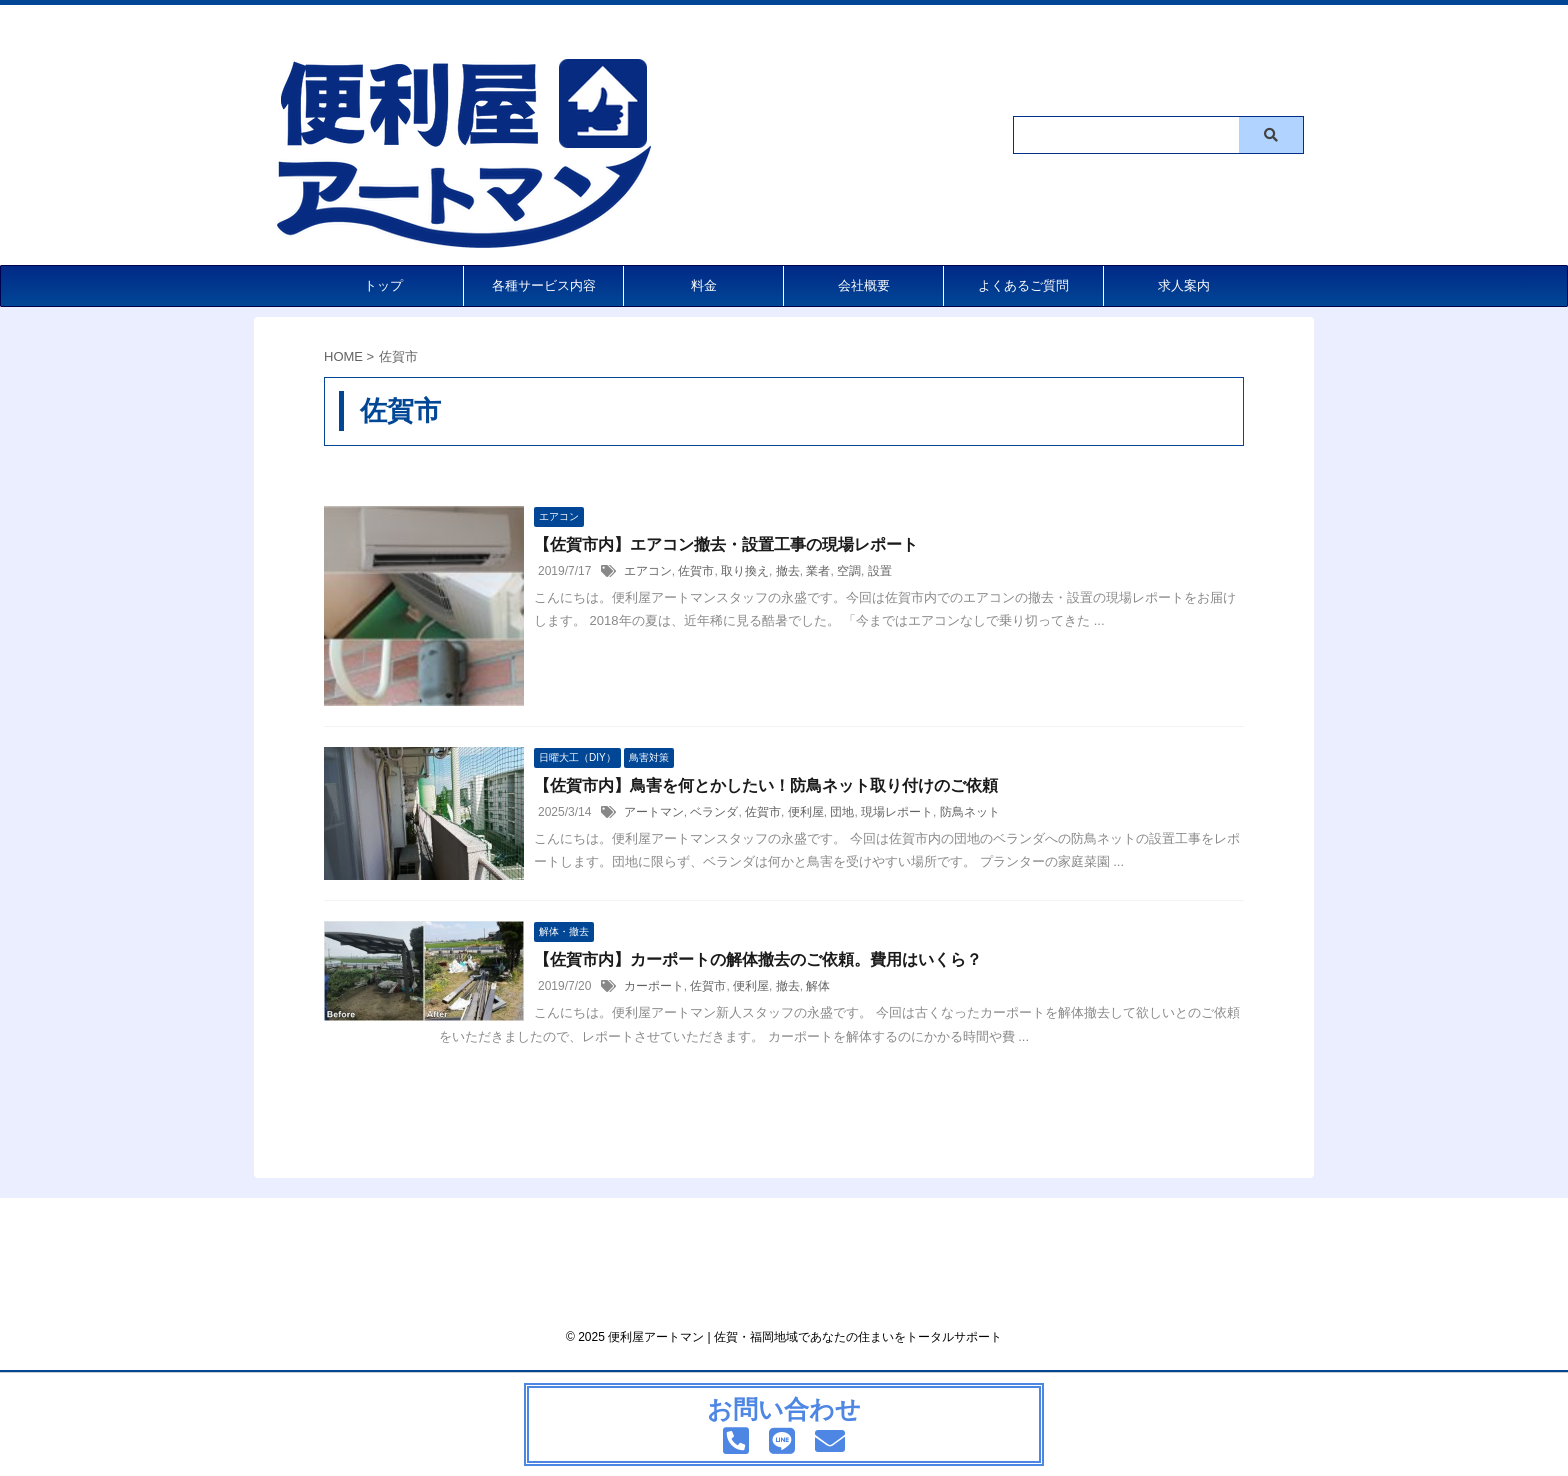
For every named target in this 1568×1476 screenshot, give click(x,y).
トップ (383, 285)
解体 (818, 986)
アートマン (654, 812)
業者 (818, 571)
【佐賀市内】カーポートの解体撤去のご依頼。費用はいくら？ (758, 959)
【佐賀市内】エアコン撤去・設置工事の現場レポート (726, 544)
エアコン (648, 571)
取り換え (745, 571)
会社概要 (864, 285)
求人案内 (1184, 285)
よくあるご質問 (1023, 285)
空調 (849, 571)
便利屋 (806, 812)
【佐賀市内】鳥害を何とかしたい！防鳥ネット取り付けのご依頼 (766, 785)
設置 (880, 571)
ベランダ (714, 812)
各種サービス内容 (544, 285)
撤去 (788, 571)
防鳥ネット (970, 812)
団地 (842, 812)
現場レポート (897, 812)
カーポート (654, 986)
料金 (704, 285)
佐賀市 (696, 571)
